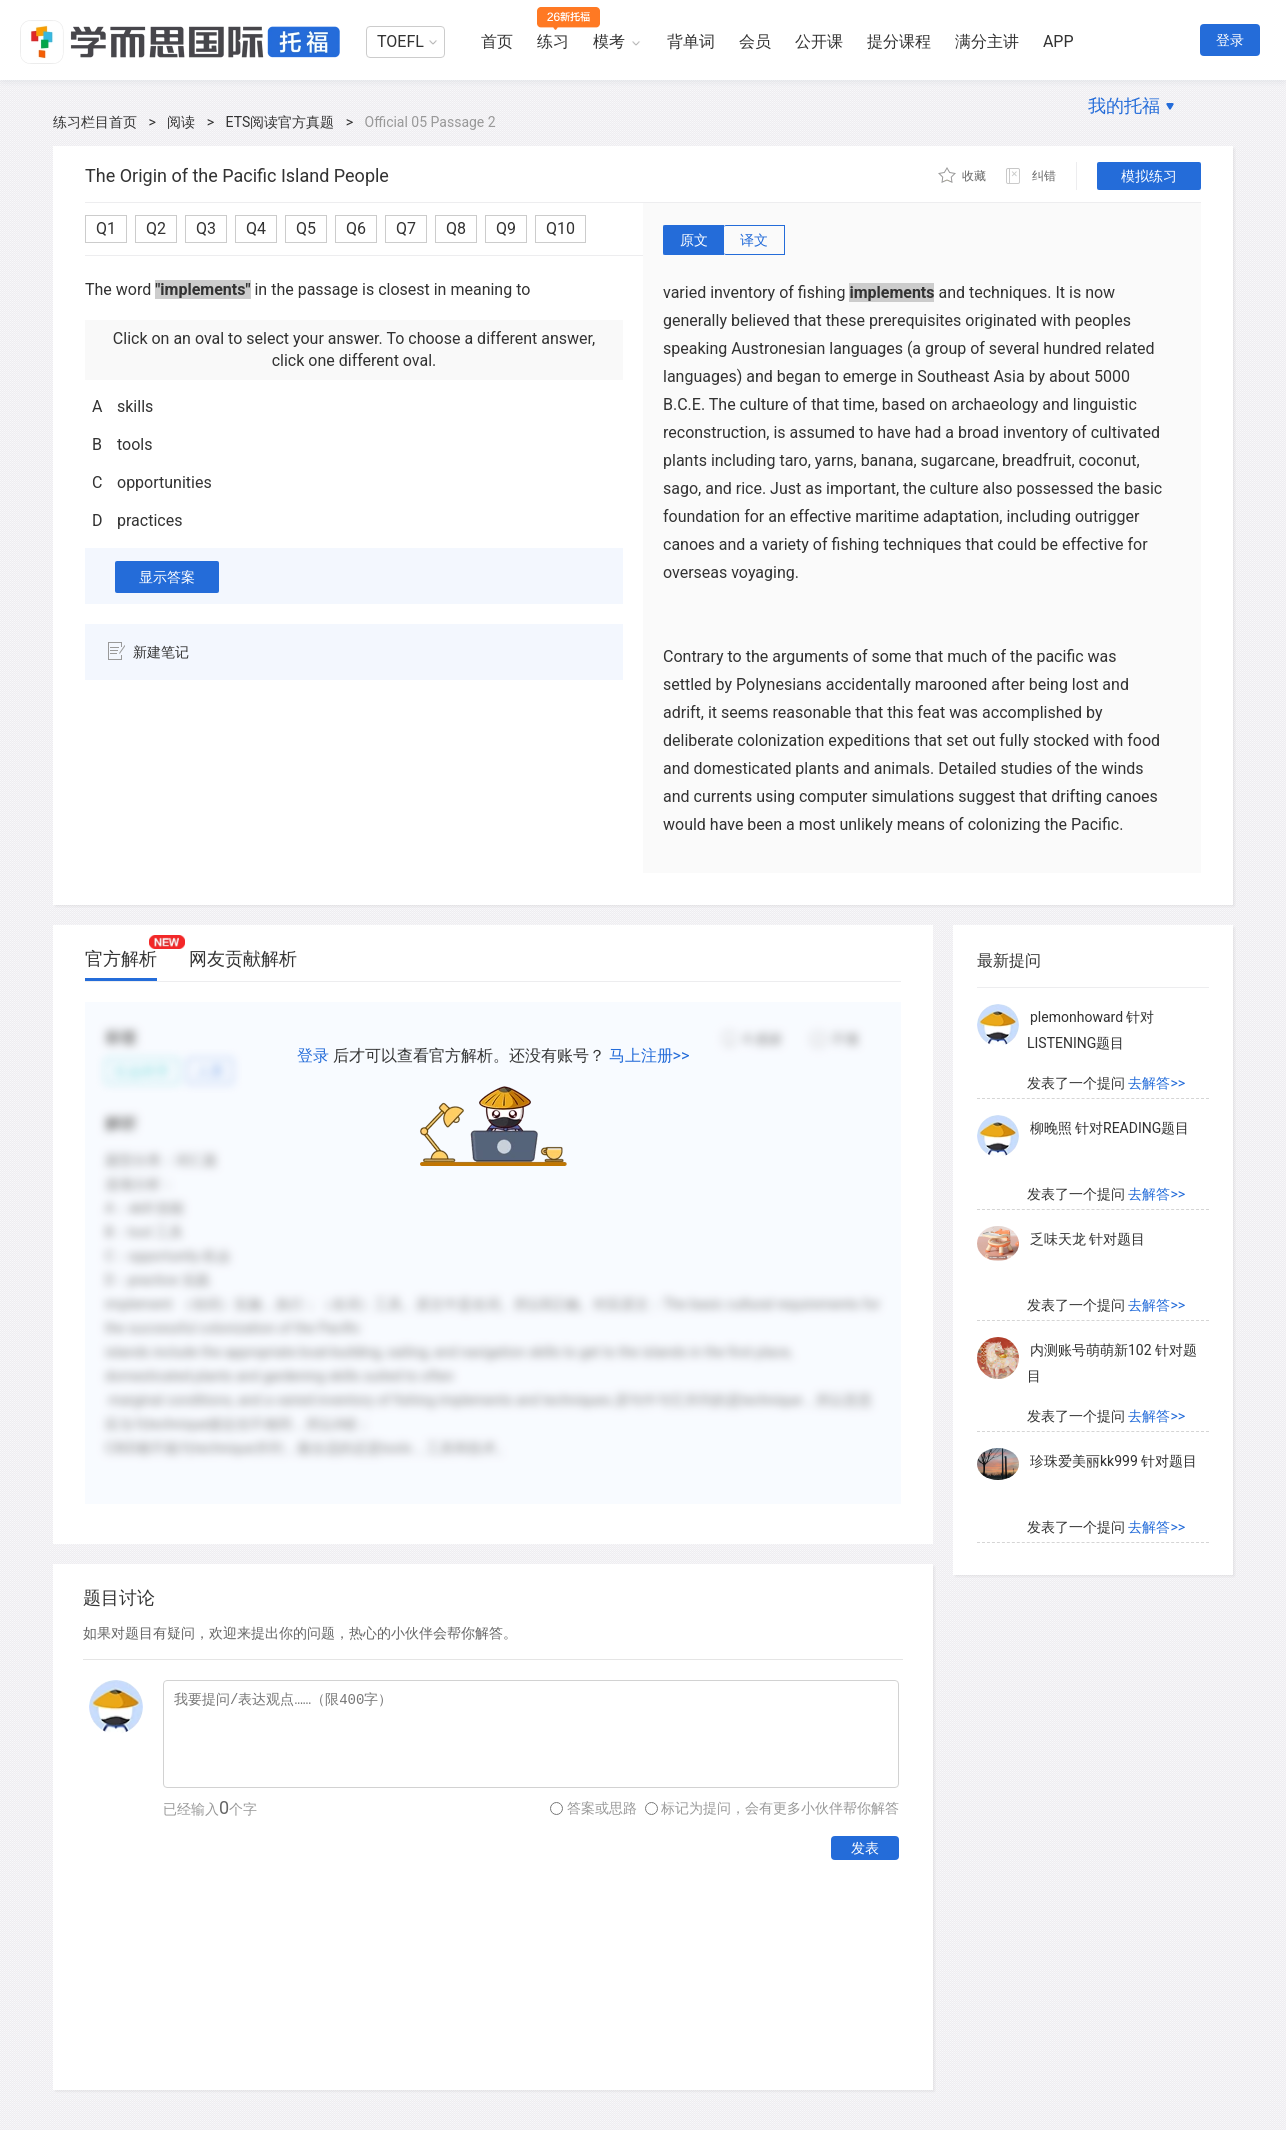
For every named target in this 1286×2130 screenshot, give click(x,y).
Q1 (106, 228)
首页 (497, 41)
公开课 (819, 41)
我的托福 (1124, 105)
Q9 (506, 228)
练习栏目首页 (95, 122)
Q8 (456, 228)
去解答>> (1156, 1083)
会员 (755, 41)
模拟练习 (1149, 176)
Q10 (560, 228)
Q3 (206, 228)
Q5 (306, 228)
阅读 (181, 122)
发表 (865, 1848)
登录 (1230, 40)
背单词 (691, 41)
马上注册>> (649, 1055)
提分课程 (899, 41)
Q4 (256, 228)
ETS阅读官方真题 (280, 122)
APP (1058, 41)
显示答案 (167, 577)
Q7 (406, 228)
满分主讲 (987, 41)
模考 (609, 41)
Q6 (356, 228)
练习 (553, 41)
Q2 (156, 228)
